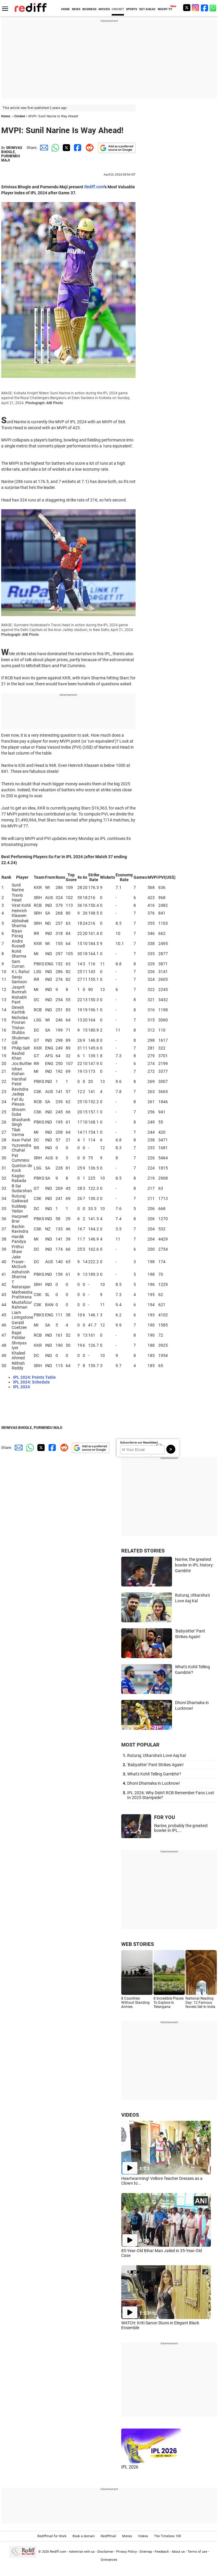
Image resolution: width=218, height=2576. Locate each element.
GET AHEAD (147, 9)
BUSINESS (89, 9)
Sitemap (145, 2552)
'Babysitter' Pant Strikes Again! (155, 1764)
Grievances (109, 2560)
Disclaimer (105, 2552)
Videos (143, 2536)
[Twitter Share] (65, 147)
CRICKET (118, 9)
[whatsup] (213, 7)
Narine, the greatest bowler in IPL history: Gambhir (194, 1565)
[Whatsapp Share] (54, 147)
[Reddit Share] (88, 147)
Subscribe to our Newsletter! (139, 1442)
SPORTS (131, 9)
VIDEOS (130, 2115)
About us (178, 2552)
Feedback (162, 2552)
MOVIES (104, 9)
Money (127, 2536)
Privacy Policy (126, 2552)
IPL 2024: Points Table (34, 1377)
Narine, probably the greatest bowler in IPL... (181, 1828)
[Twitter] (186, 7)
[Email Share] (43, 147)
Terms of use (197, 2552)
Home (5, 116)
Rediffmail (108, 2536)
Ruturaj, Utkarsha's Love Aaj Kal (156, 1755)
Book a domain (84, 2536)
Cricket (19, 116)
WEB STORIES (137, 1944)
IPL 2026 (129, 2467)
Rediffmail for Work (52, 2536)
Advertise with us (82, 2552)
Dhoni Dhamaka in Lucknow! (153, 1783)
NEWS (76, 9)
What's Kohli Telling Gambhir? (154, 1774)
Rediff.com (58, 2552)
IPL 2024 (21, 1386)
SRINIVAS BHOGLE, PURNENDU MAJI (11, 154)
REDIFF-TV (165, 9)
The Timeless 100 (167, 2536)
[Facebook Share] (77, 147)
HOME (65, 9)
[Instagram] (195, 7)
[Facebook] (204, 7)
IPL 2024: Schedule (31, 1382)
